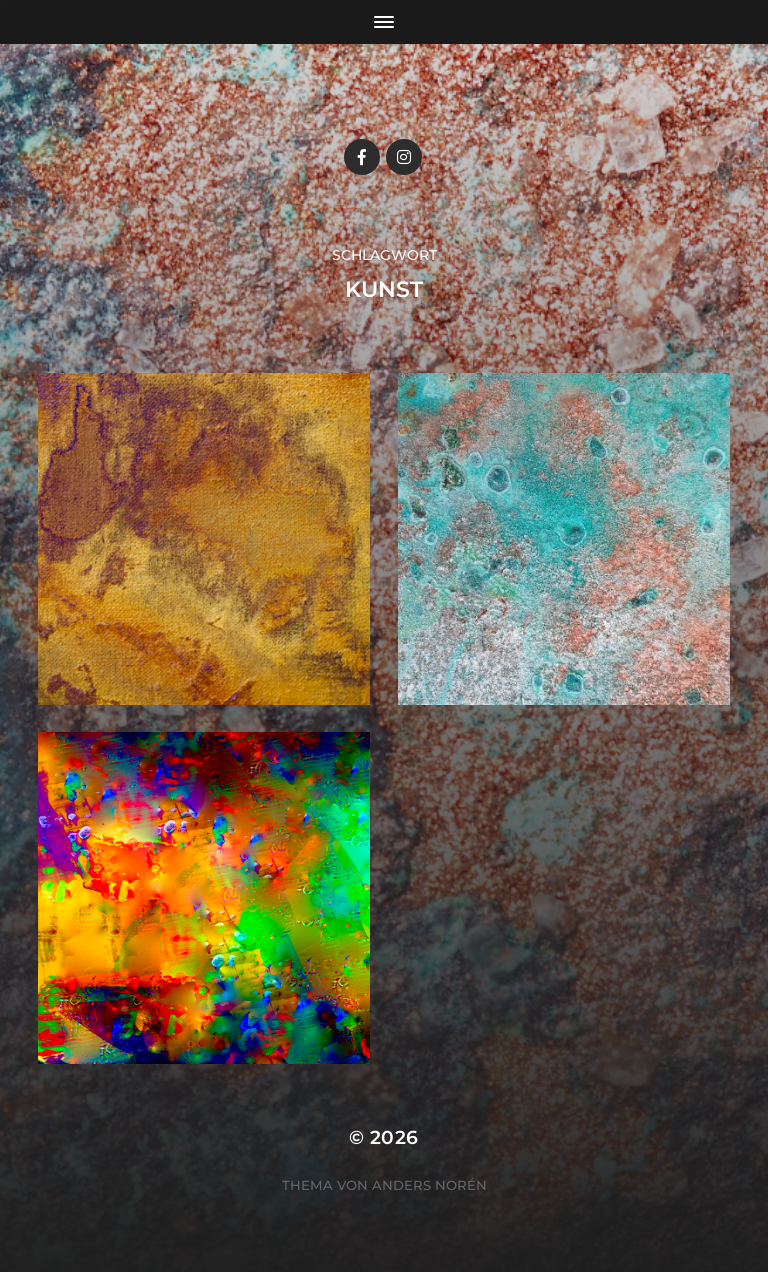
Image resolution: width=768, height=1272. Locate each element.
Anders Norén (429, 1185)
